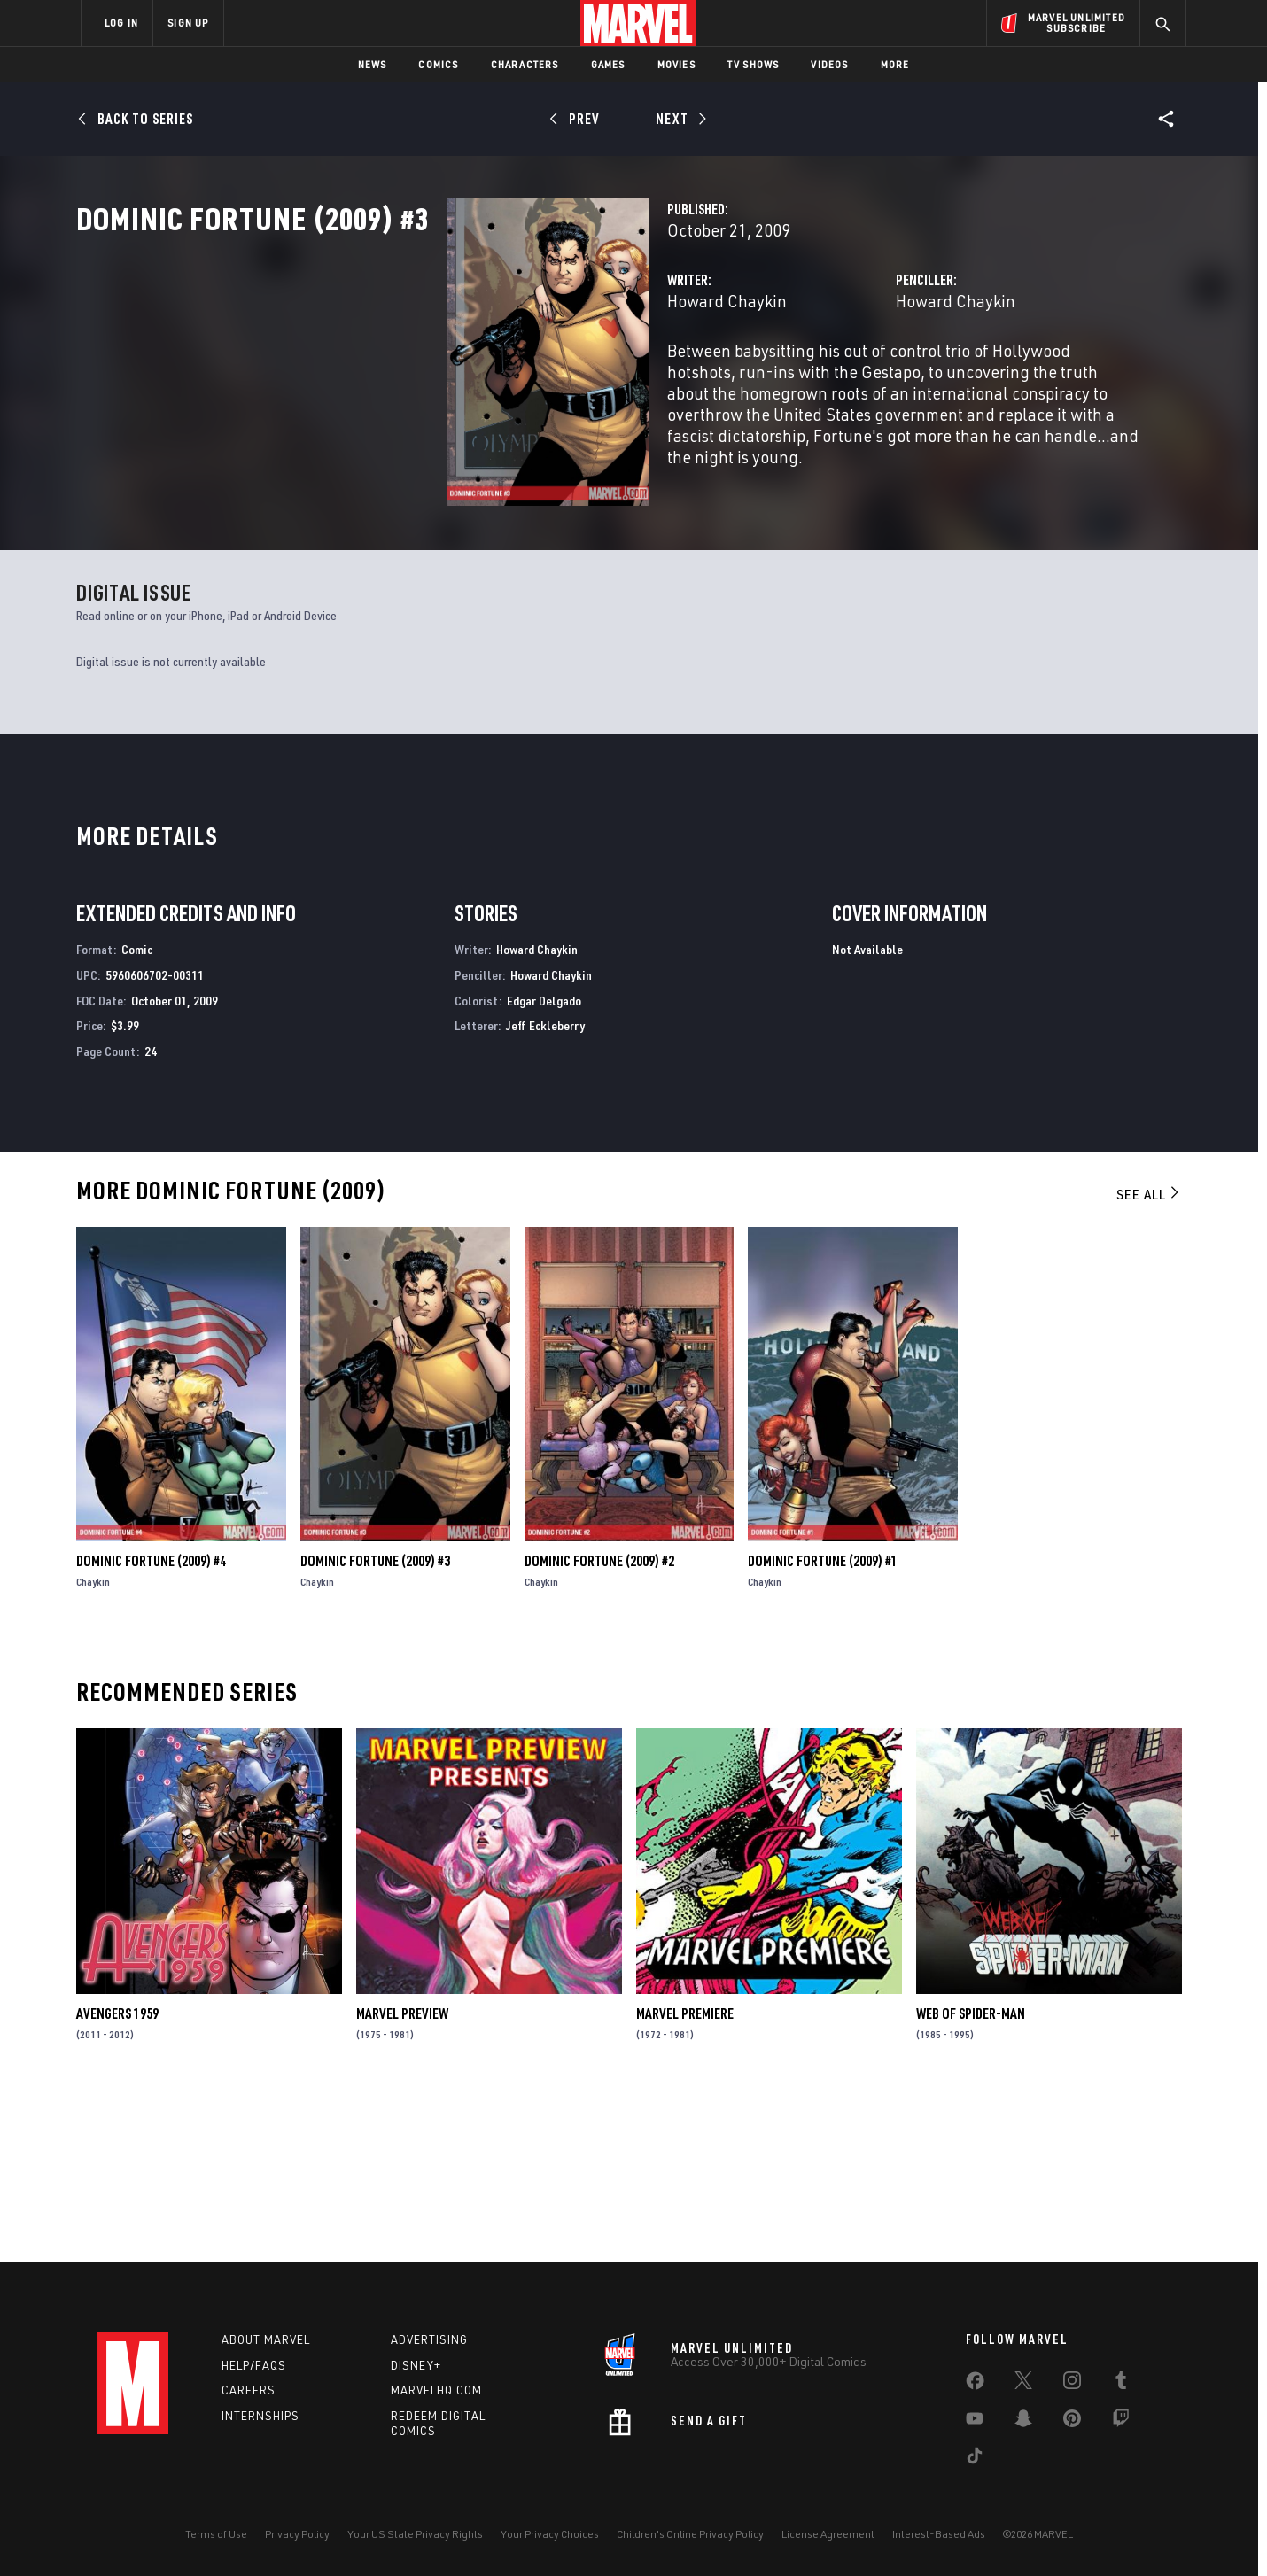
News (372, 64)
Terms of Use (216, 2534)
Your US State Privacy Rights (415, 2534)
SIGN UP (187, 22)
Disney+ (416, 2365)
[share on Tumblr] (1121, 2384)
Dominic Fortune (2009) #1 (823, 1724)
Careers (249, 2390)
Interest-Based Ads (938, 2534)
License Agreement (827, 2534)
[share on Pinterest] (1072, 2422)
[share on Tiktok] (974, 2459)
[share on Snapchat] (1023, 2422)
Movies (676, 64)
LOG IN (121, 22)
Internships (260, 2416)
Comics (438, 64)
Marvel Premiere (685, 2176)
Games (608, 64)
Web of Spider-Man (970, 2176)
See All (1149, 1357)
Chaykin (93, 1744)
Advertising (429, 2339)
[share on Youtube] (974, 2422)
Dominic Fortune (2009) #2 (599, 1724)
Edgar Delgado (544, 1163)
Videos (829, 64)
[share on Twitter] (1023, 2384)
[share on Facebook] (975, 2385)
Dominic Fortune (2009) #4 (151, 1724)
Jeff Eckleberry (545, 1189)
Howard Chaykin (467, 379)
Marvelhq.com (436, 2390)
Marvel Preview (402, 2176)
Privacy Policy (297, 2534)
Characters (525, 64)
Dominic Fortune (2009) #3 (375, 1724)
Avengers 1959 (117, 2176)
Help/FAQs (254, 2365)
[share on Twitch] (1121, 2422)
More (895, 64)
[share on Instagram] (1072, 2384)
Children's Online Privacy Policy (690, 2534)
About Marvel (266, 2339)
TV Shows (753, 64)
